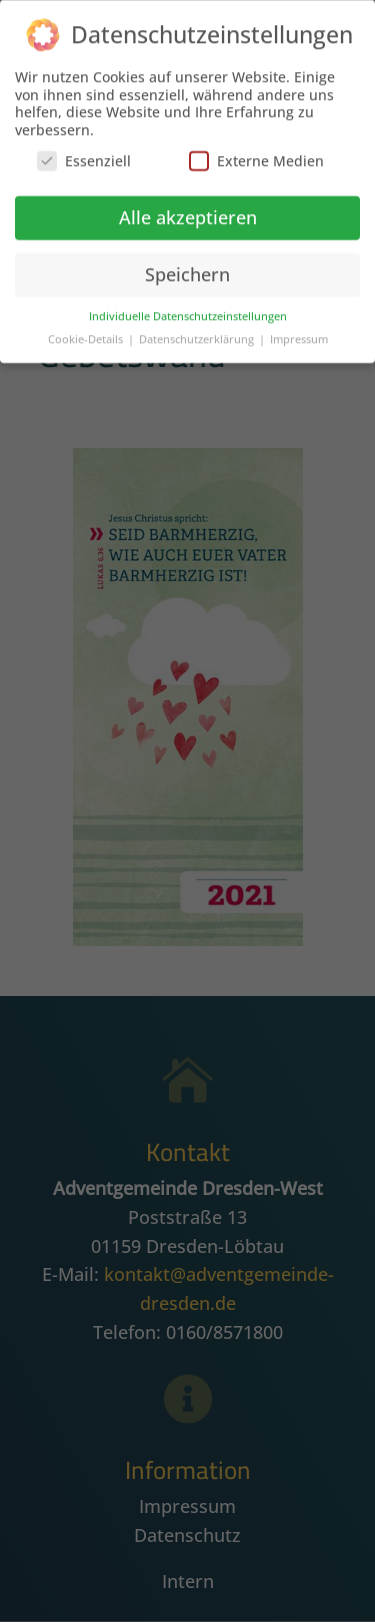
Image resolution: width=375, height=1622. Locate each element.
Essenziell (84, 157)
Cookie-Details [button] (87, 335)
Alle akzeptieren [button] (188, 213)
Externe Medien (256, 157)
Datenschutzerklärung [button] (198, 335)
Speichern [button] (187, 270)
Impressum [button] (299, 335)
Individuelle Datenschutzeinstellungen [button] (188, 312)
